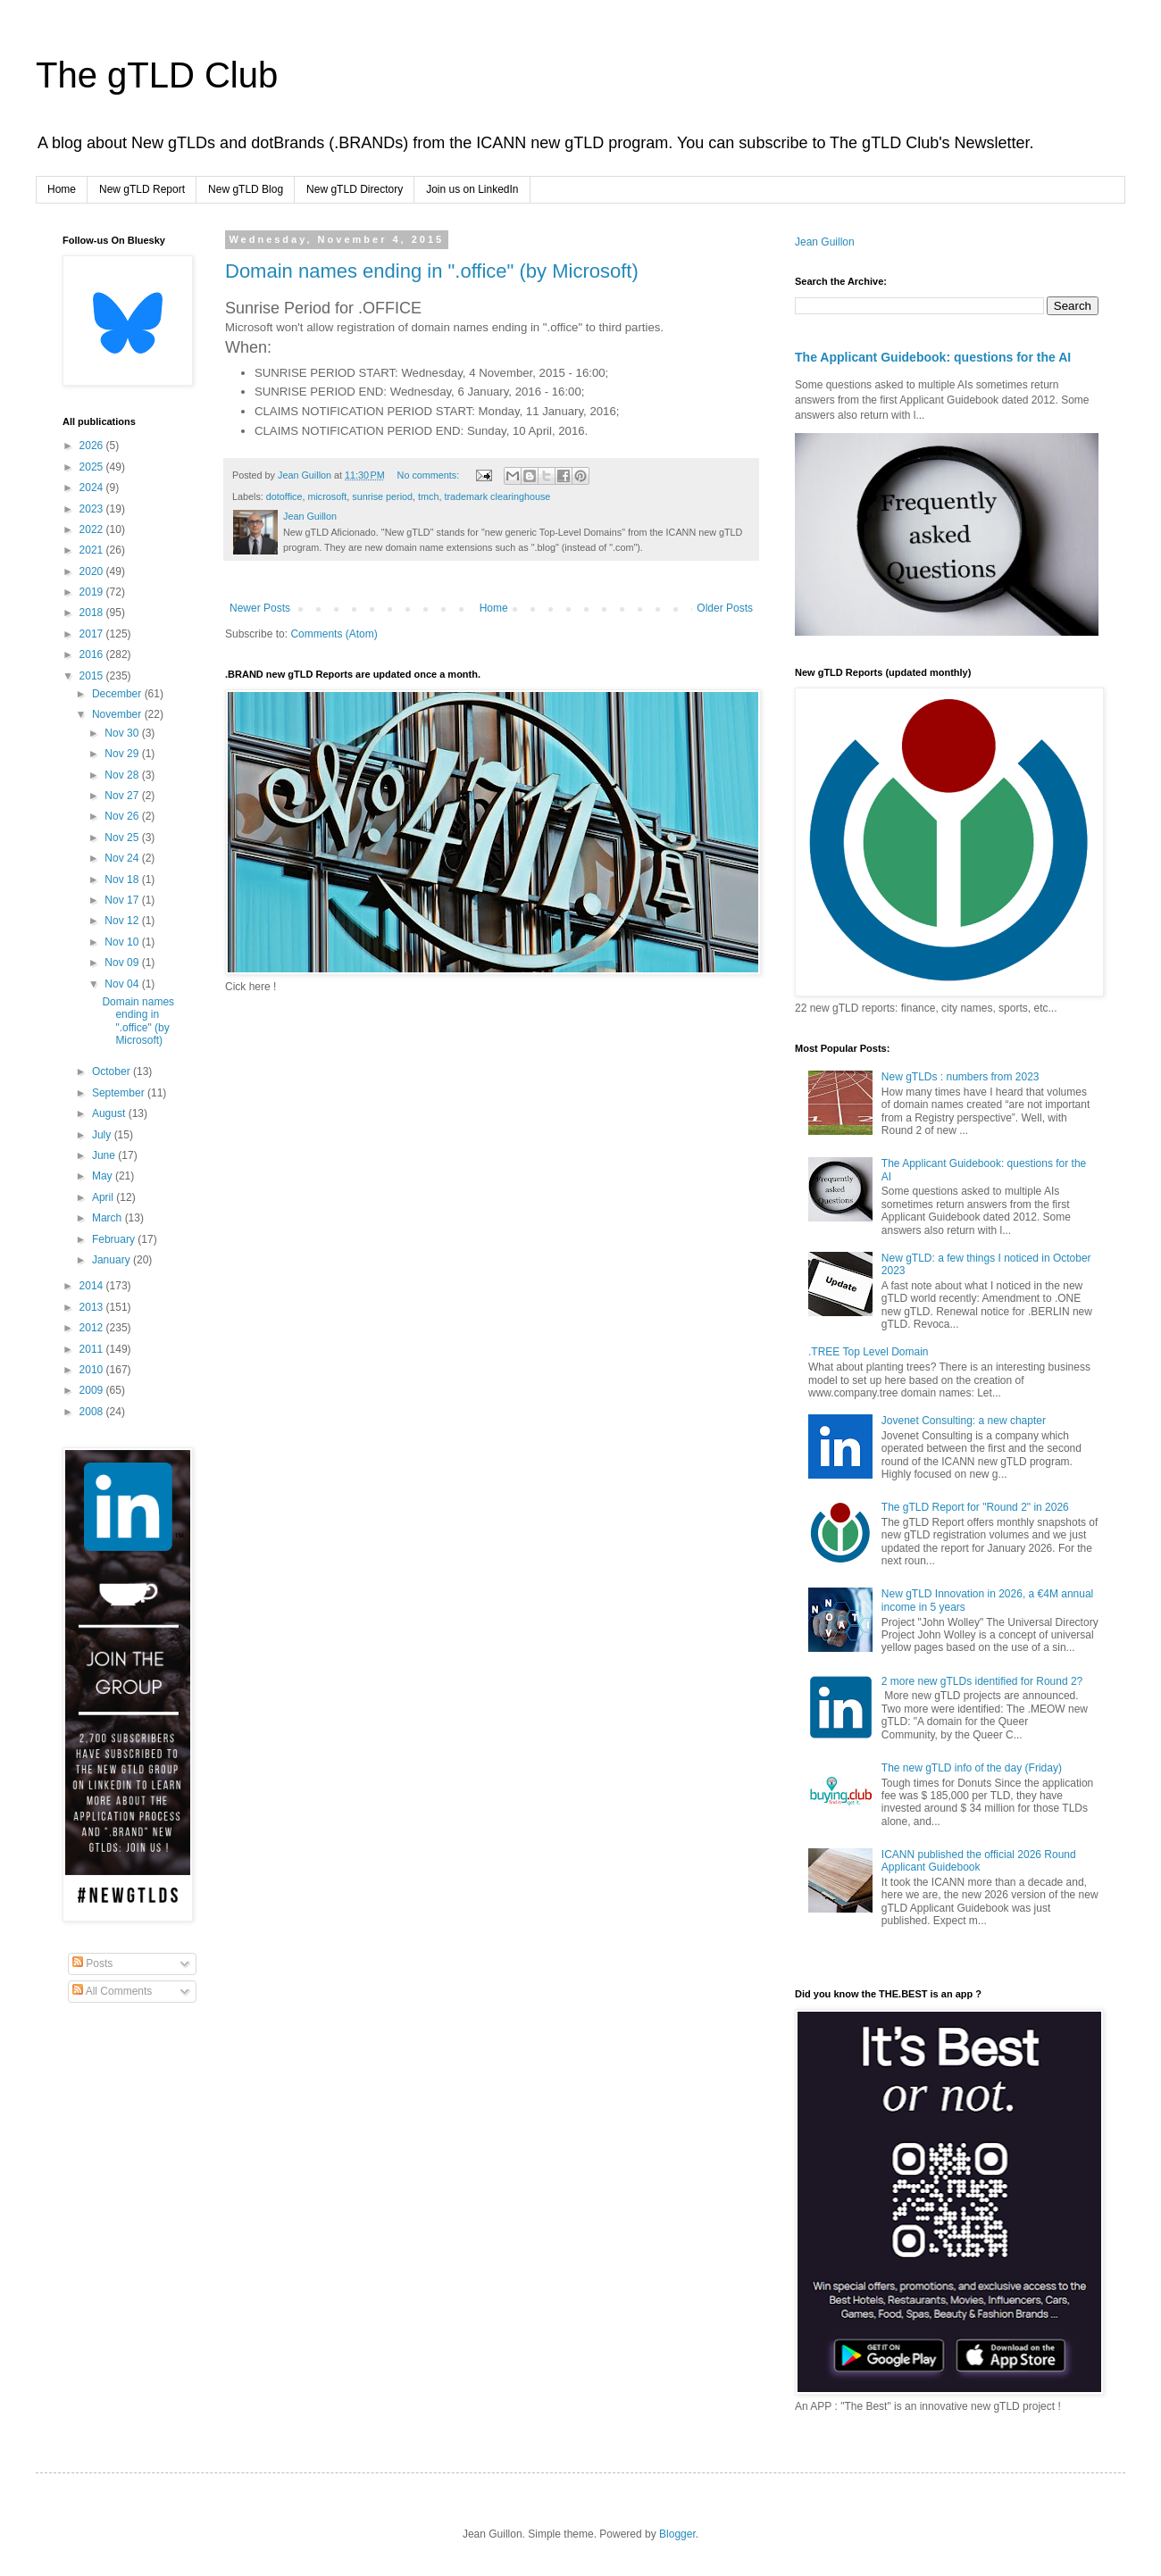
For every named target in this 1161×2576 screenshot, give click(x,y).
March (108, 1218)
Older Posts (725, 608)
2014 (92, 1286)
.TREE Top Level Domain (868, 1352)
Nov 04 (122, 984)
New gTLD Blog (245, 189)
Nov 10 (122, 942)
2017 (92, 634)
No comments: (430, 475)
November (118, 714)
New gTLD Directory (354, 189)
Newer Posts (260, 608)
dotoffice (284, 496)
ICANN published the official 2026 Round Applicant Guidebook (978, 1860)
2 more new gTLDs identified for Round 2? (981, 1681)
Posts (92, 1963)
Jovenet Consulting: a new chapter (963, 1420)
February (115, 1239)
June (105, 1155)
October (112, 1071)
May (103, 1176)
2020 (92, 571)
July (103, 1135)
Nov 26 (122, 816)
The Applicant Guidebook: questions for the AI (933, 357)
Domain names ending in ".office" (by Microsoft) (432, 271)
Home (61, 189)
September (119, 1093)
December (118, 694)
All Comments (112, 1991)
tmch (428, 496)
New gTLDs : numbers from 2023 (960, 1077)
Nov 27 (122, 795)
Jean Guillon (825, 242)
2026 (92, 445)
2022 (92, 529)
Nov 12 (122, 920)
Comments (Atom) (333, 634)
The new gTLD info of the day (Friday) (971, 1768)
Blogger (677, 2534)
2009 (92, 1390)
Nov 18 (122, 879)
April (104, 1197)
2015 (92, 676)
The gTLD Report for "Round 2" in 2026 (975, 1507)
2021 (92, 550)
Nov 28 (122, 775)
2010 (92, 1369)
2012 (92, 1327)
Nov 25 (122, 837)
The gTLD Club (157, 75)
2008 (92, 1411)
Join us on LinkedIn (472, 189)
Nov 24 (122, 858)
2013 (92, 1307)
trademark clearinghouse (497, 496)
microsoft (327, 496)
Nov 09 (122, 962)
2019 (92, 592)
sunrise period (382, 496)
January (112, 1260)
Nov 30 (122, 733)
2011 (92, 1349)
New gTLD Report (142, 189)
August (110, 1113)
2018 (92, 612)
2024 (92, 487)
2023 (92, 509)
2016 (92, 654)
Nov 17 (122, 900)
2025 (92, 467)
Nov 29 (122, 753)
